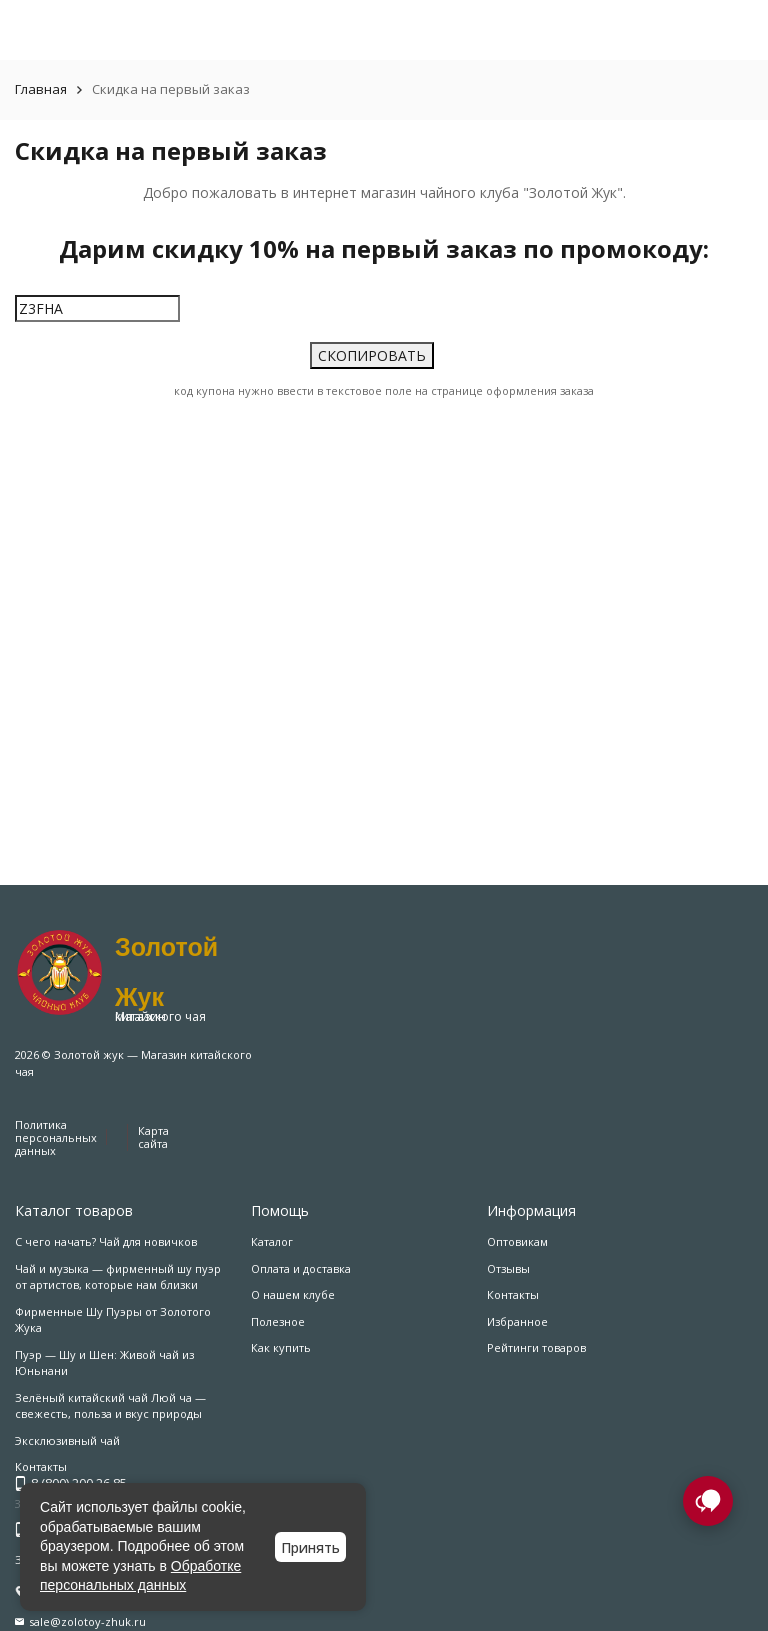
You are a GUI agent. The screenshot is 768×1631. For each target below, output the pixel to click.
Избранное (517, 1321)
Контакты (513, 1294)
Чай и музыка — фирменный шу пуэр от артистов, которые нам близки (118, 1277)
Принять (310, 1547)
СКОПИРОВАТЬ (372, 353)
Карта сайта (153, 1137)
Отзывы (508, 1268)
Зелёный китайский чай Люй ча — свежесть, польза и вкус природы (110, 1406)
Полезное (278, 1321)
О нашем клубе (293, 1294)
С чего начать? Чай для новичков (106, 1241)
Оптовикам (517, 1241)
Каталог (272, 1241)
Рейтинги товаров (536, 1347)
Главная (41, 89)
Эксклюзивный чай (67, 1440)
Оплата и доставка (301, 1268)
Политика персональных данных (56, 1137)
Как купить (281, 1347)
